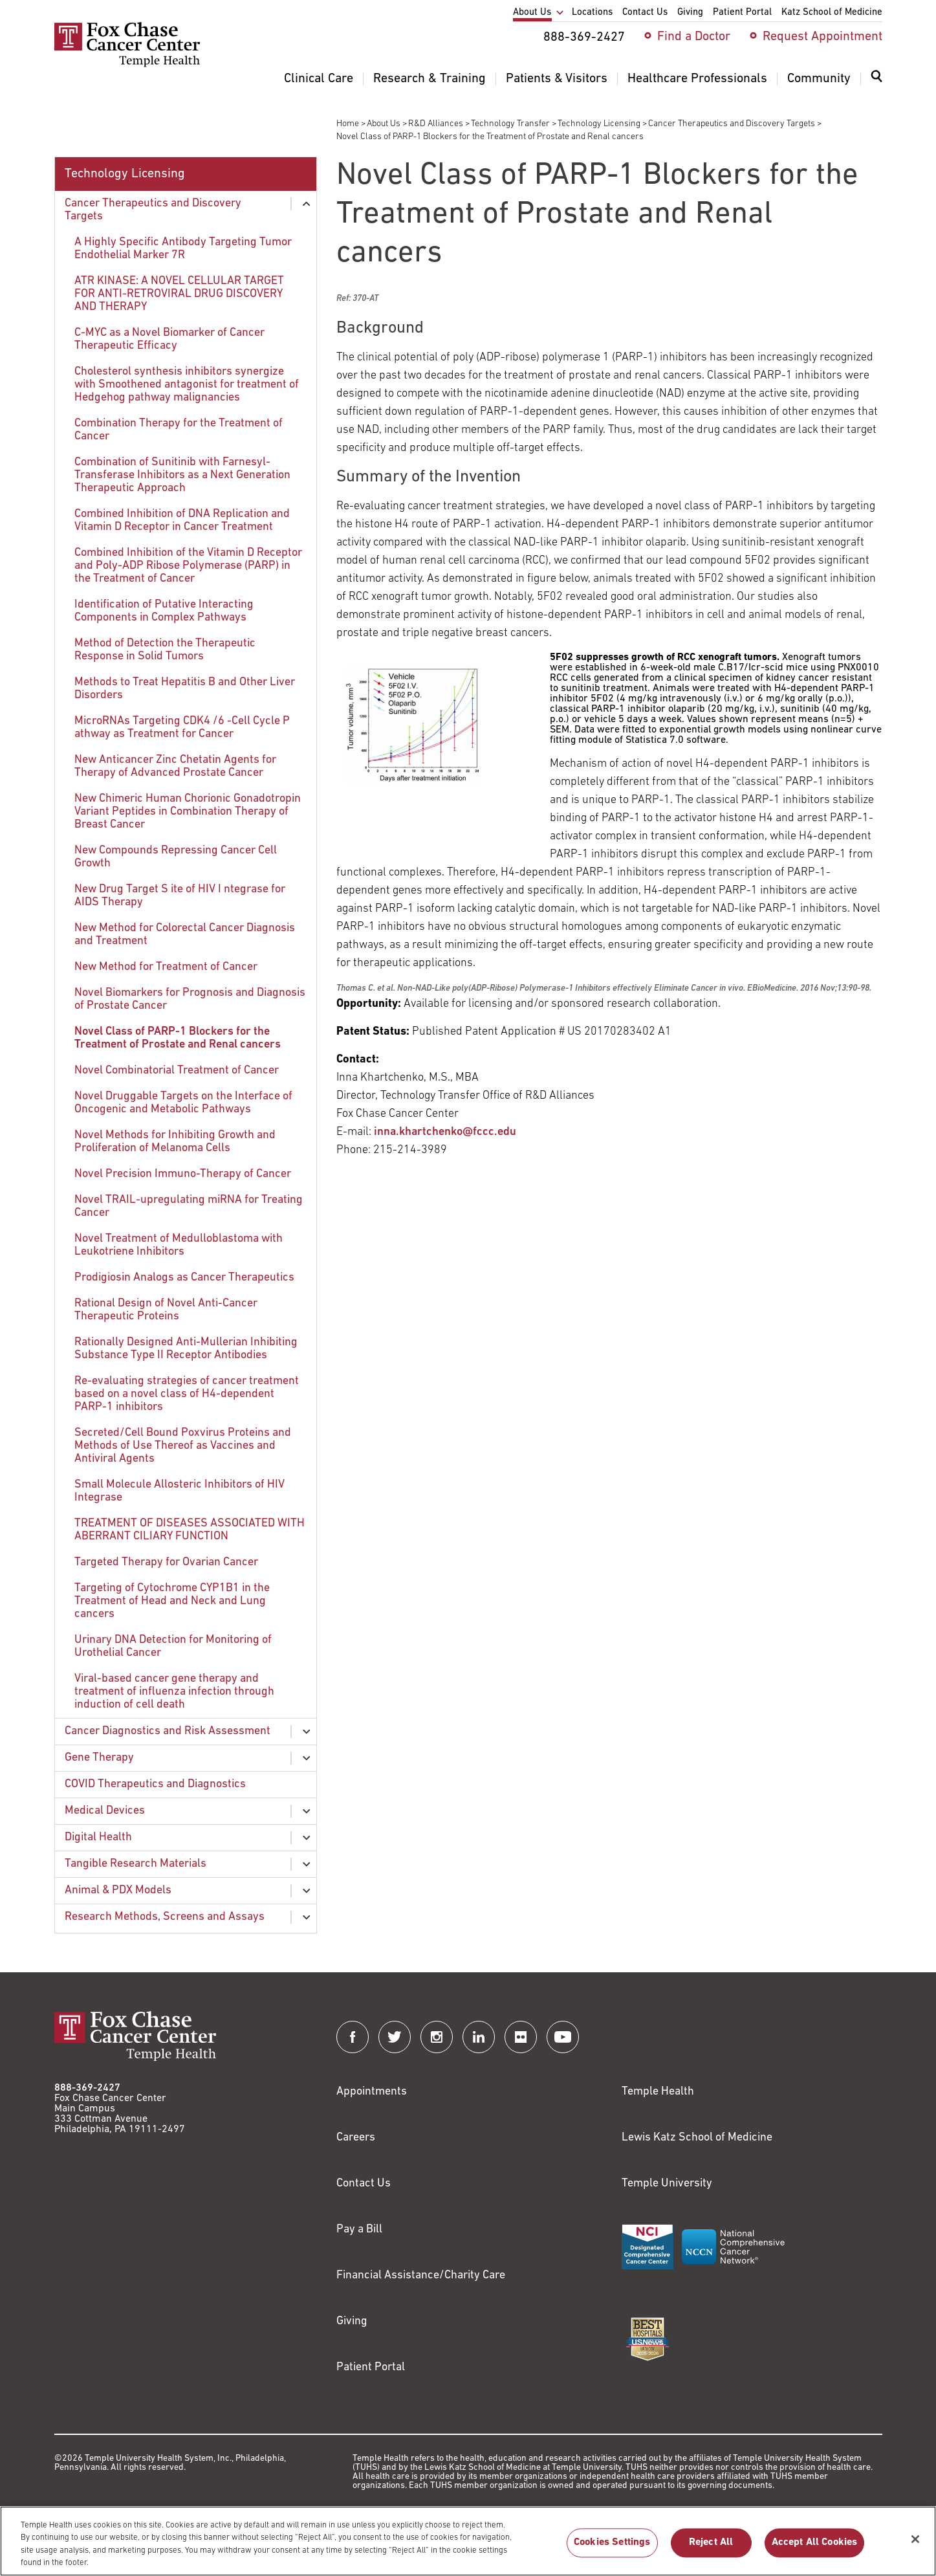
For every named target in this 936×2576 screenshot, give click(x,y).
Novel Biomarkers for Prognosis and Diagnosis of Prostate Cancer (189, 999)
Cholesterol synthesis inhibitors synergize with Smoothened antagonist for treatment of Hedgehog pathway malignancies (186, 385)
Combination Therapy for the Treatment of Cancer (178, 430)
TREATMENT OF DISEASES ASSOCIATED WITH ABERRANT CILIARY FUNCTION (189, 1530)
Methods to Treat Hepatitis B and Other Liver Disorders (184, 688)
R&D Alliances (435, 124)
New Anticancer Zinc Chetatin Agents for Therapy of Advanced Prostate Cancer (175, 766)
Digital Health (98, 1837)
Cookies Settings (612, 2549)
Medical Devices (105, 1811)
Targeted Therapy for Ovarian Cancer (166, 1562)
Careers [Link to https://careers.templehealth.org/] (355, 2137)
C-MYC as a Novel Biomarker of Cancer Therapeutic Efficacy (169, 339)
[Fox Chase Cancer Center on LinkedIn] (479, 2037)
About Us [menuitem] (532, 12)
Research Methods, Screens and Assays (165, 1917)
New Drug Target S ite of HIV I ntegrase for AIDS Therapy (179, 895)
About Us (383, 124)
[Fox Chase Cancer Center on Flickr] (521, 2037)
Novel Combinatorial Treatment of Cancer (176, 1070)
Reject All (711, 2549)
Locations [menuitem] (592, 12)
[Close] (915, 2545)
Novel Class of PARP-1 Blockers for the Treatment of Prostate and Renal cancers (177, 1038)
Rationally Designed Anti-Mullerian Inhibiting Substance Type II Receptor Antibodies (186, 1348)
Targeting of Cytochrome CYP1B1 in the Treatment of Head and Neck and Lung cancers (172, 1601)
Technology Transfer (510, 124)
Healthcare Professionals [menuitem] (697, 78)
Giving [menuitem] (690, 12)
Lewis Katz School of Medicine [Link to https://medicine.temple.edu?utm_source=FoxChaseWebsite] (697, 2137)
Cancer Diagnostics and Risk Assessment (167, 1731)
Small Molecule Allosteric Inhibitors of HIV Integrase (179, 1491)
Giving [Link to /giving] (351, 2321)
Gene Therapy (99, 1758)
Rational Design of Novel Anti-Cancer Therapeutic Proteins (165, 1310)
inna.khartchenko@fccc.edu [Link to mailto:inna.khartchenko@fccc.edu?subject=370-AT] (445, 1132)
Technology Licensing (599, 124)
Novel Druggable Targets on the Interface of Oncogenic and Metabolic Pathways (183, 1103)
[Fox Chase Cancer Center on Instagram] (436, 2037)
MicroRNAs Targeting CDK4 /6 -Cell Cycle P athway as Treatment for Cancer (182, 727)
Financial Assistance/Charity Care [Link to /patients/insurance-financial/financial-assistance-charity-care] (420, 2275)
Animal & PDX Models (118, 1890)
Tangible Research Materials (135, 1864)
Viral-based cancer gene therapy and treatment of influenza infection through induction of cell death (174, 1692)
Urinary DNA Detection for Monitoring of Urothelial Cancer (173, 1646)
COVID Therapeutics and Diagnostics (155, 1784)
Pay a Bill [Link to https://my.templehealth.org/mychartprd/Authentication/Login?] (359, 2229)
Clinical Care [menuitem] (318, 78)
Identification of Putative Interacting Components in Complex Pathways (164, 611)
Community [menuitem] (819, 78)
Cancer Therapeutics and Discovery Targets (731, 124)
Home (347, 124)
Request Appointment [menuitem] (822, 36)
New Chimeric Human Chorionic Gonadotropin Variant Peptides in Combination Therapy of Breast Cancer (187, 812)
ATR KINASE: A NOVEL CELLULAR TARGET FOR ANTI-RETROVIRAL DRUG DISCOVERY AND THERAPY (179, 294)
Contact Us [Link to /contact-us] (363, 2183)
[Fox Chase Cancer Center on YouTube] (563, 2037)
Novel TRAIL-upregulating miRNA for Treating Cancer (188, 1206)
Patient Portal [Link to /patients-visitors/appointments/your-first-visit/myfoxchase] (370, 2367)
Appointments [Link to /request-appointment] (371, 2092)
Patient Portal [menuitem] (742, 12)
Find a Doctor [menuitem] (693, 36)
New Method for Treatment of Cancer (165, 967)
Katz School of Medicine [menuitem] (831, 12)
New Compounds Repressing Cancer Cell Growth (175, 857)
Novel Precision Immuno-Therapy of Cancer (182, 1174)
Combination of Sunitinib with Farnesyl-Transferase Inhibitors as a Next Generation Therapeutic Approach (182, 475)
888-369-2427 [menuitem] (584, 37)
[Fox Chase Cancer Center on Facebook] (352, 2037)
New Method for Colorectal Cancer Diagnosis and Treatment (184, 934)
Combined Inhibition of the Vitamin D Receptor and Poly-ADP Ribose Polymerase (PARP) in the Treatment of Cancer (188, 566)
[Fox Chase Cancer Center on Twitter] (394, 2037)
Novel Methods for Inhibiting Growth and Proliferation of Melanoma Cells (175, 1141)
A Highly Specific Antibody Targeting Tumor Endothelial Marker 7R (183, 248)
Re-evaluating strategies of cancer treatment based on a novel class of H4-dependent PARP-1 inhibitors (186, 1394)
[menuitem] (876, 84)
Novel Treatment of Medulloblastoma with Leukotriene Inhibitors (178, 1245)
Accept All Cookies (815, 2549)
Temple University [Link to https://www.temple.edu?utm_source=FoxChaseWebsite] (667, 2183)
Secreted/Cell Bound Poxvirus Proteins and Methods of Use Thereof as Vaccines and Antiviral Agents (182, 1446)
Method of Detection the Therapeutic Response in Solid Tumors (165, 650)
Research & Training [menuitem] (429, 78)
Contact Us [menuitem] (645, 12)
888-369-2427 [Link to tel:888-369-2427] (87, 2088)
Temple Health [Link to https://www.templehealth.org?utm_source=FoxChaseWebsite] (658, 2092)
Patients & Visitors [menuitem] (556, 78)
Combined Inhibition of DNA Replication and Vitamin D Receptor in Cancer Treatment (182, 520)
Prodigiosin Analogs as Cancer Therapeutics (184, 1277)
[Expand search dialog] (876, 79)
